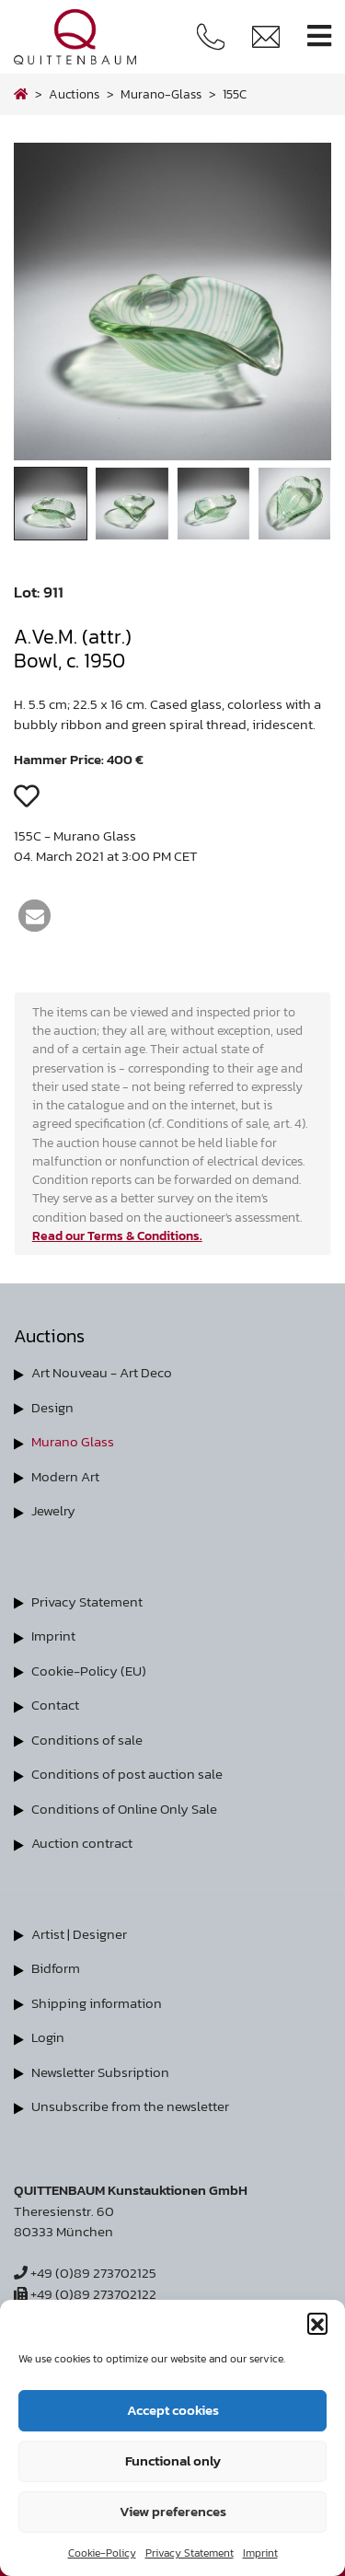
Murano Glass (72, 1441)
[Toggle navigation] (319, 36)
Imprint (260, 2553)
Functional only (173, 2460)
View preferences (173, 2511)
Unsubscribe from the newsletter (130, 2106)
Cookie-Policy (102, 2553)
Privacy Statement (189, 2553)
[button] (317, 2323)
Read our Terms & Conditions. (117, 1235)
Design (52, 1407)
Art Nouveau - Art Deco (101, 1372)
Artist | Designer (79, 1933)
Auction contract (81, 1842)
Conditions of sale (87, 1739)
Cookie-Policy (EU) (88, 1670)
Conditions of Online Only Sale (124, 1808)
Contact (55, 1704)
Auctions (74, 94)
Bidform (55, 1967)
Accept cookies (173, 2409)
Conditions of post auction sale (127, 1773)
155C (235, 94)
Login (47, 2037)
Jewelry (53, 1510)
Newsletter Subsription (100, 2072)
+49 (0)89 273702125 (85, 2272)
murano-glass (161, 94)
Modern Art (65, 1476)
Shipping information (96, 2002)
